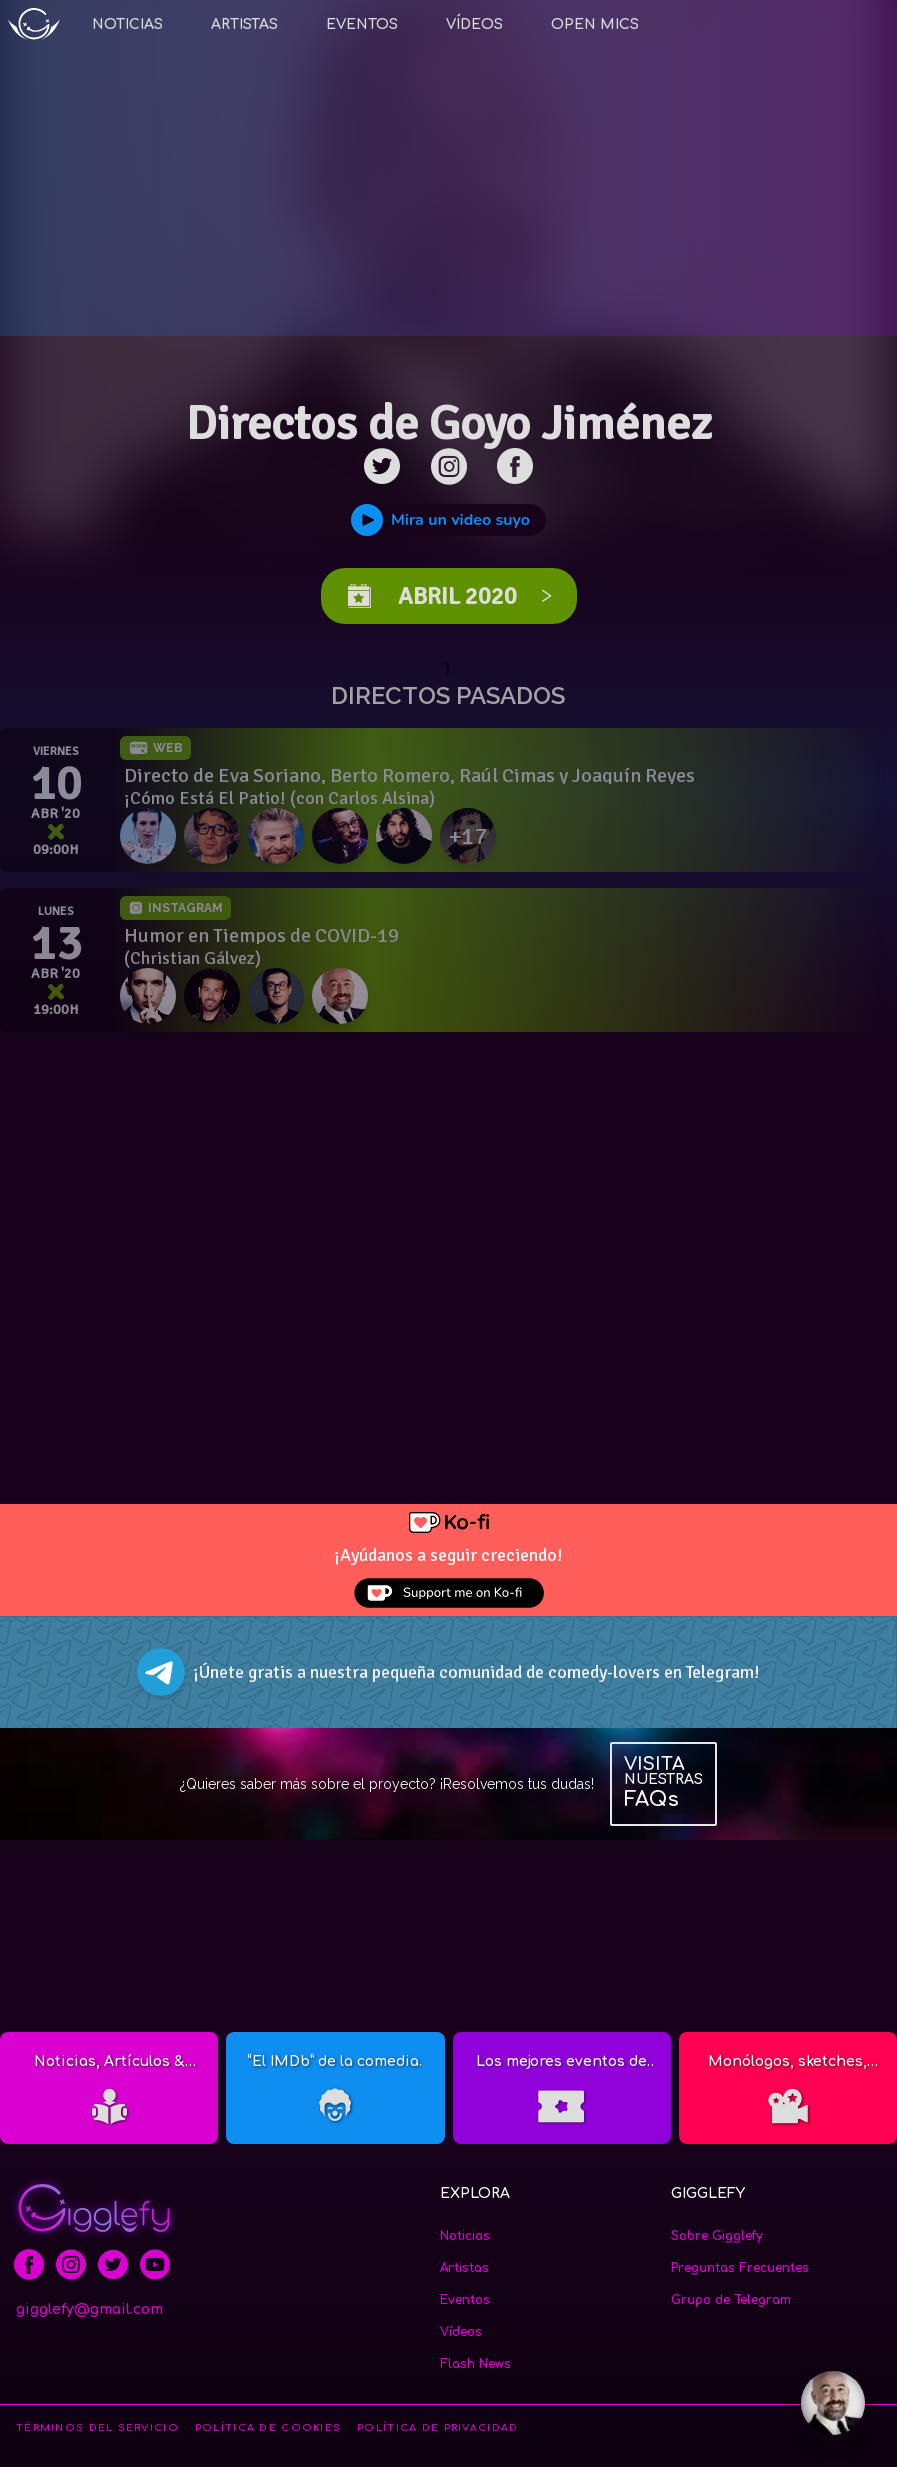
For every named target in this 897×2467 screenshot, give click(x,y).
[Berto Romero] (216, 836)
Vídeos (474, 24)
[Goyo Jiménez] (344, 996)
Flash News (475, 2364)
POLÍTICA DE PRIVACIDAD (437, 2428)
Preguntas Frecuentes (740, 2268)
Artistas (244, 24)
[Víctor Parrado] (280, 996)
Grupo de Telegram (731, 2300)
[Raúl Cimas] (280, 836)
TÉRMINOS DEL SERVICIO (97, 2428)
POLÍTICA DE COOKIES (268, 2428)
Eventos (362, 24)
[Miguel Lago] (152, 996)
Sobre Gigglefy (716, 2236)
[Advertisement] (449, 1204)
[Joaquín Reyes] (344, 836)
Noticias (127, 24)
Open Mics (595, 24)
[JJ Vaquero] (408, 836)
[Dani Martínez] (216, 996)
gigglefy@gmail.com (89, 2309)
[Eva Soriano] (152, 836)
